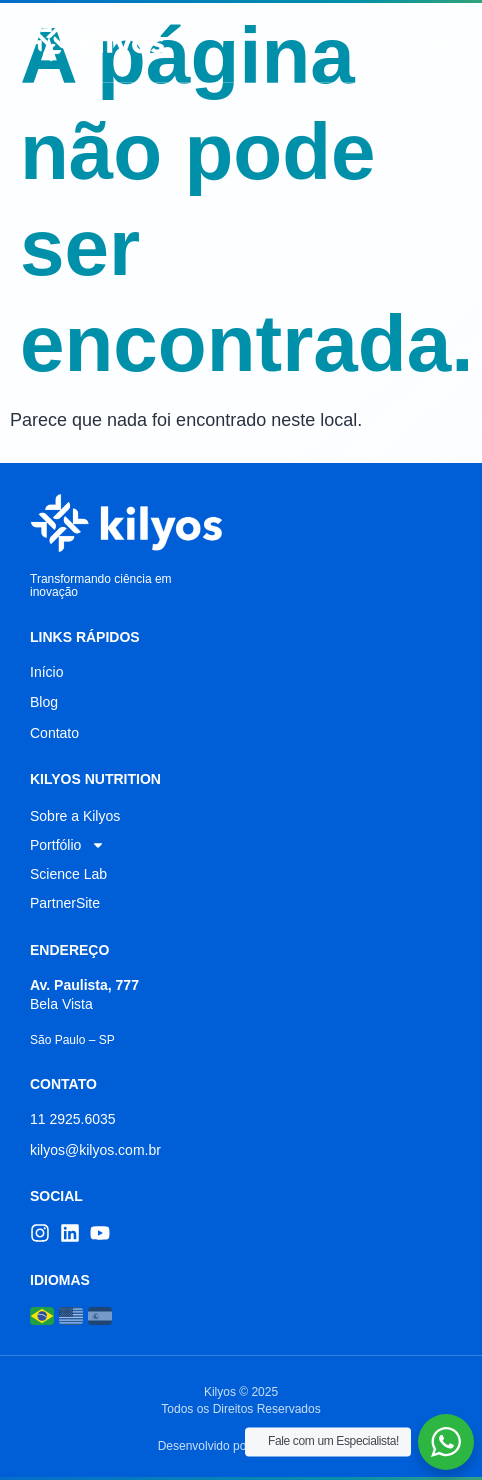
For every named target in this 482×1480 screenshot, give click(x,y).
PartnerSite (65, 903)
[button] (434, 41)
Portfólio (67, 845)
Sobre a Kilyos (75, 816)
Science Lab (68, 874)
